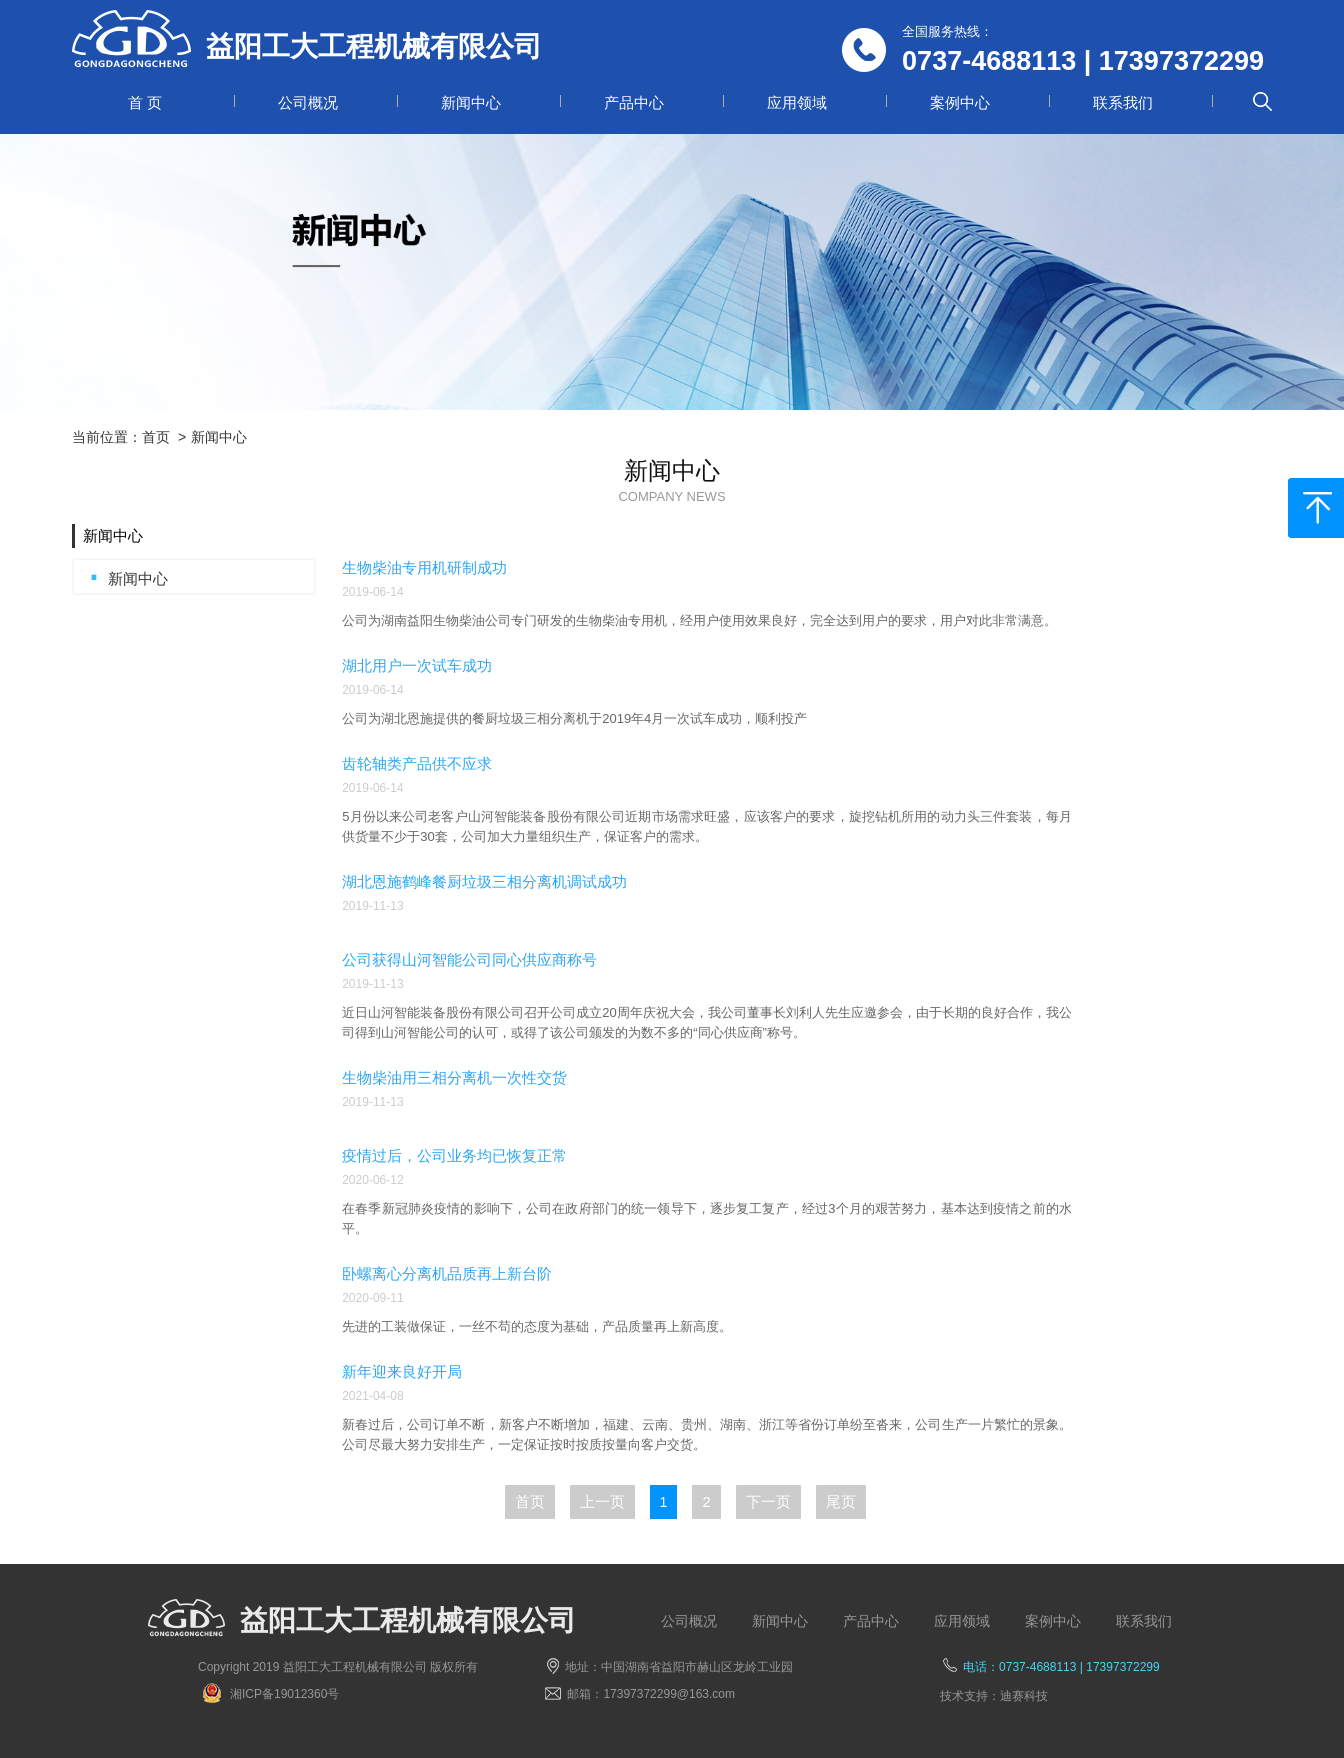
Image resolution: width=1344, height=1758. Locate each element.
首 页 (145, 102)
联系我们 (1123, 102)
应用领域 (797, 102)
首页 (156, 437)
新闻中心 (471, 102)
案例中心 (960, 102)
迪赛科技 (1024, 1696)
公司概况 (308, 102)
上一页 (602, 1501)
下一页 (768, 1501)
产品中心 (634, 102)
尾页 (841, 1501)
